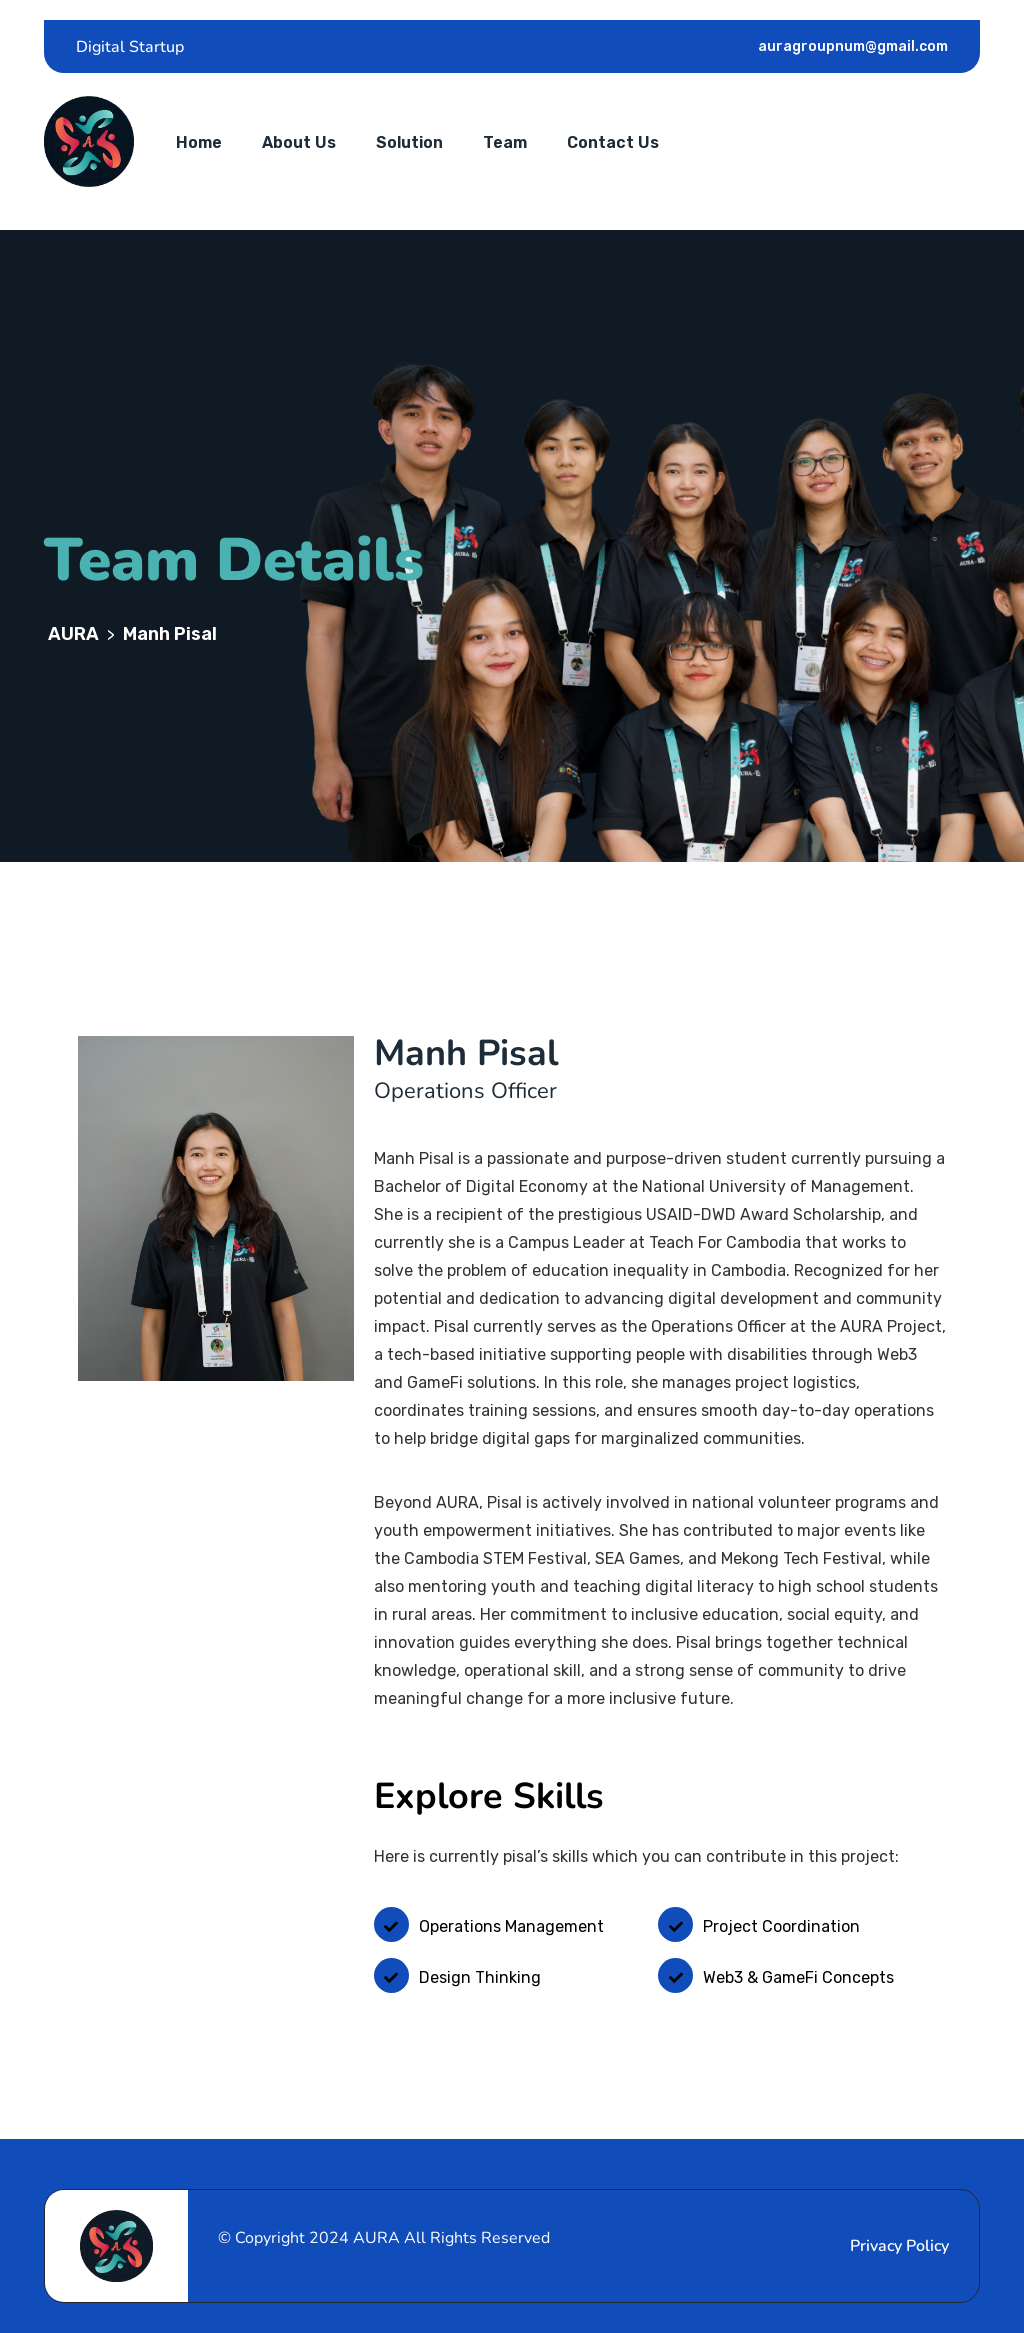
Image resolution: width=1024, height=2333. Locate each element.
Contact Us (613, 142)
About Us (299, 142)
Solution (409, 142)
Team (505, 142)
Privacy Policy (899, 2246)
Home (199, 142)
